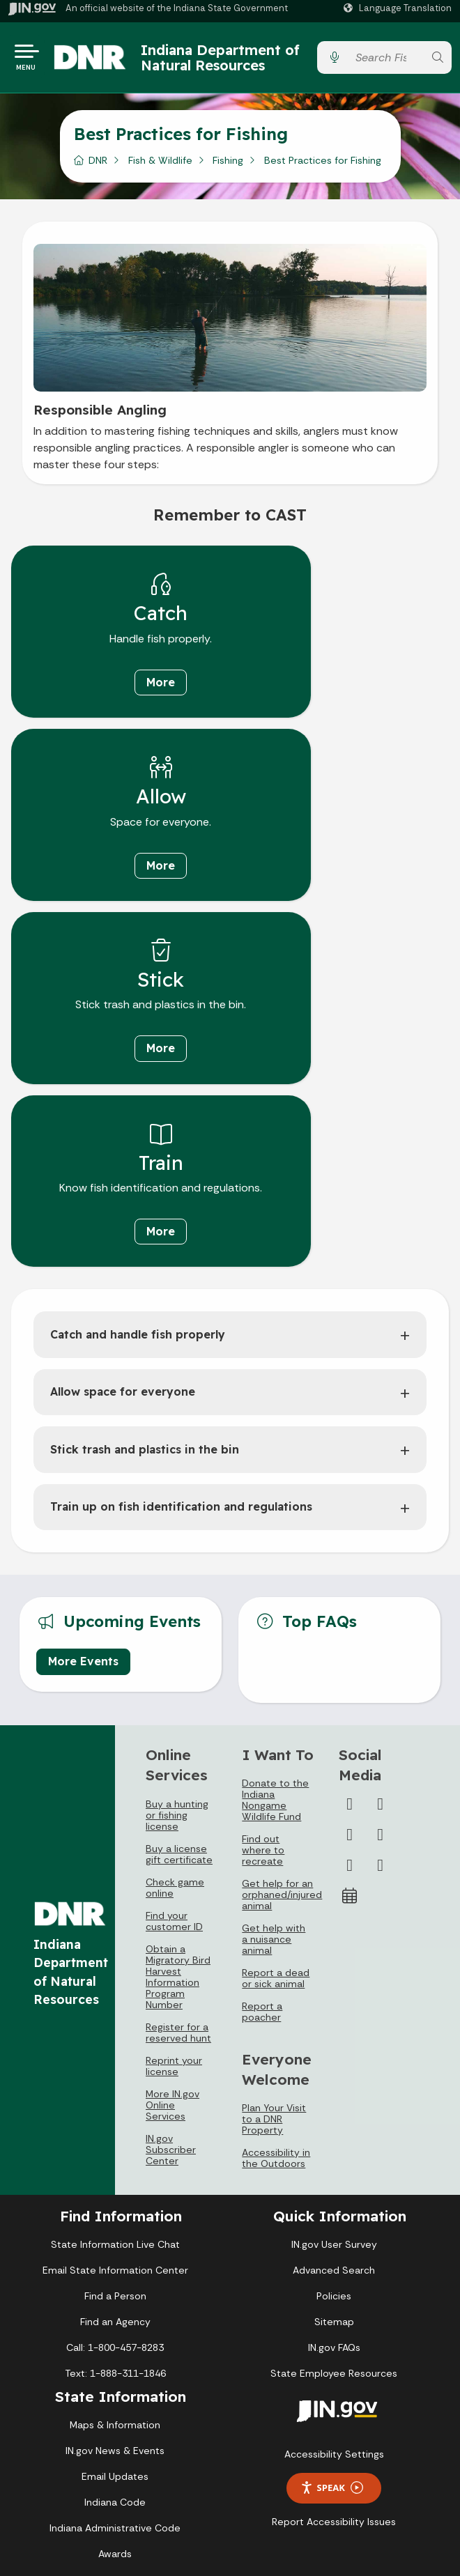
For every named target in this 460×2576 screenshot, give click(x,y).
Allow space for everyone (122, 1047)
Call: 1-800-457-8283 (115, 2002)
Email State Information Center (115, 1925)
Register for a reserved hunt (178, 1687)
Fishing (228, 165)
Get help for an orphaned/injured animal (282, 1550)
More (116, 687)
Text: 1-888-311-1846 (115, 2028)
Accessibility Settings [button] (334, 2109)
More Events (83, 1317)
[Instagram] (350, 1490)
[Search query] (385, 60)
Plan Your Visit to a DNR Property (274, 1774)
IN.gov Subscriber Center (171, 1804)
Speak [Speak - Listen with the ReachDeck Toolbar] (331, 2143)
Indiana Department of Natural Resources (224, 59)
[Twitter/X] (380, 1459)
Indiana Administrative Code (115, 2183)
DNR (98, 165)
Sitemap (334, 1976)
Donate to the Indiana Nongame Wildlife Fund (275, 1456)
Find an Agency (115, 1976)
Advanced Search (334, 1925)
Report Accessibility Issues (334, 2176)
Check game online (175, 1543)
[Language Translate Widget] (399, 8)
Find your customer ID (174, 1576)
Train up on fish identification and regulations (181, 1162)
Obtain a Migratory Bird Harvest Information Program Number (178, 1632)
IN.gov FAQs (334, 2002)
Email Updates (115, 2131)
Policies (333, 1951)
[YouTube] (380, 1490)
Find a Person (115, 1951)
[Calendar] (350, 1551)
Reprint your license (174, 1721)
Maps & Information (115, 2080)
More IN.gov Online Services (172, 1760)
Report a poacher (262, 1667)
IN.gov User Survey (334, 1899)
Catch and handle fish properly (137, 989)
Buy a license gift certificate (179, 1509)
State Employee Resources (333, 2028)
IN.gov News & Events (115, 2105)
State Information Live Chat (115, 1899)
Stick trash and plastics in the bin (144, 1104)
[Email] (380, 1520)
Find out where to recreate (263, 1505)
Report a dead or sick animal (275, 1634)
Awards (115, 2209)
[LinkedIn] (350, 1520)
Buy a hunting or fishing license (177, 1470)
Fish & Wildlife (160, 165)
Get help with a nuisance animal (273, 1595)
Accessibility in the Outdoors (276, 1813)
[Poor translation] (51, 2347)
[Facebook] (350, 1459)
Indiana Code (115, 2157)
